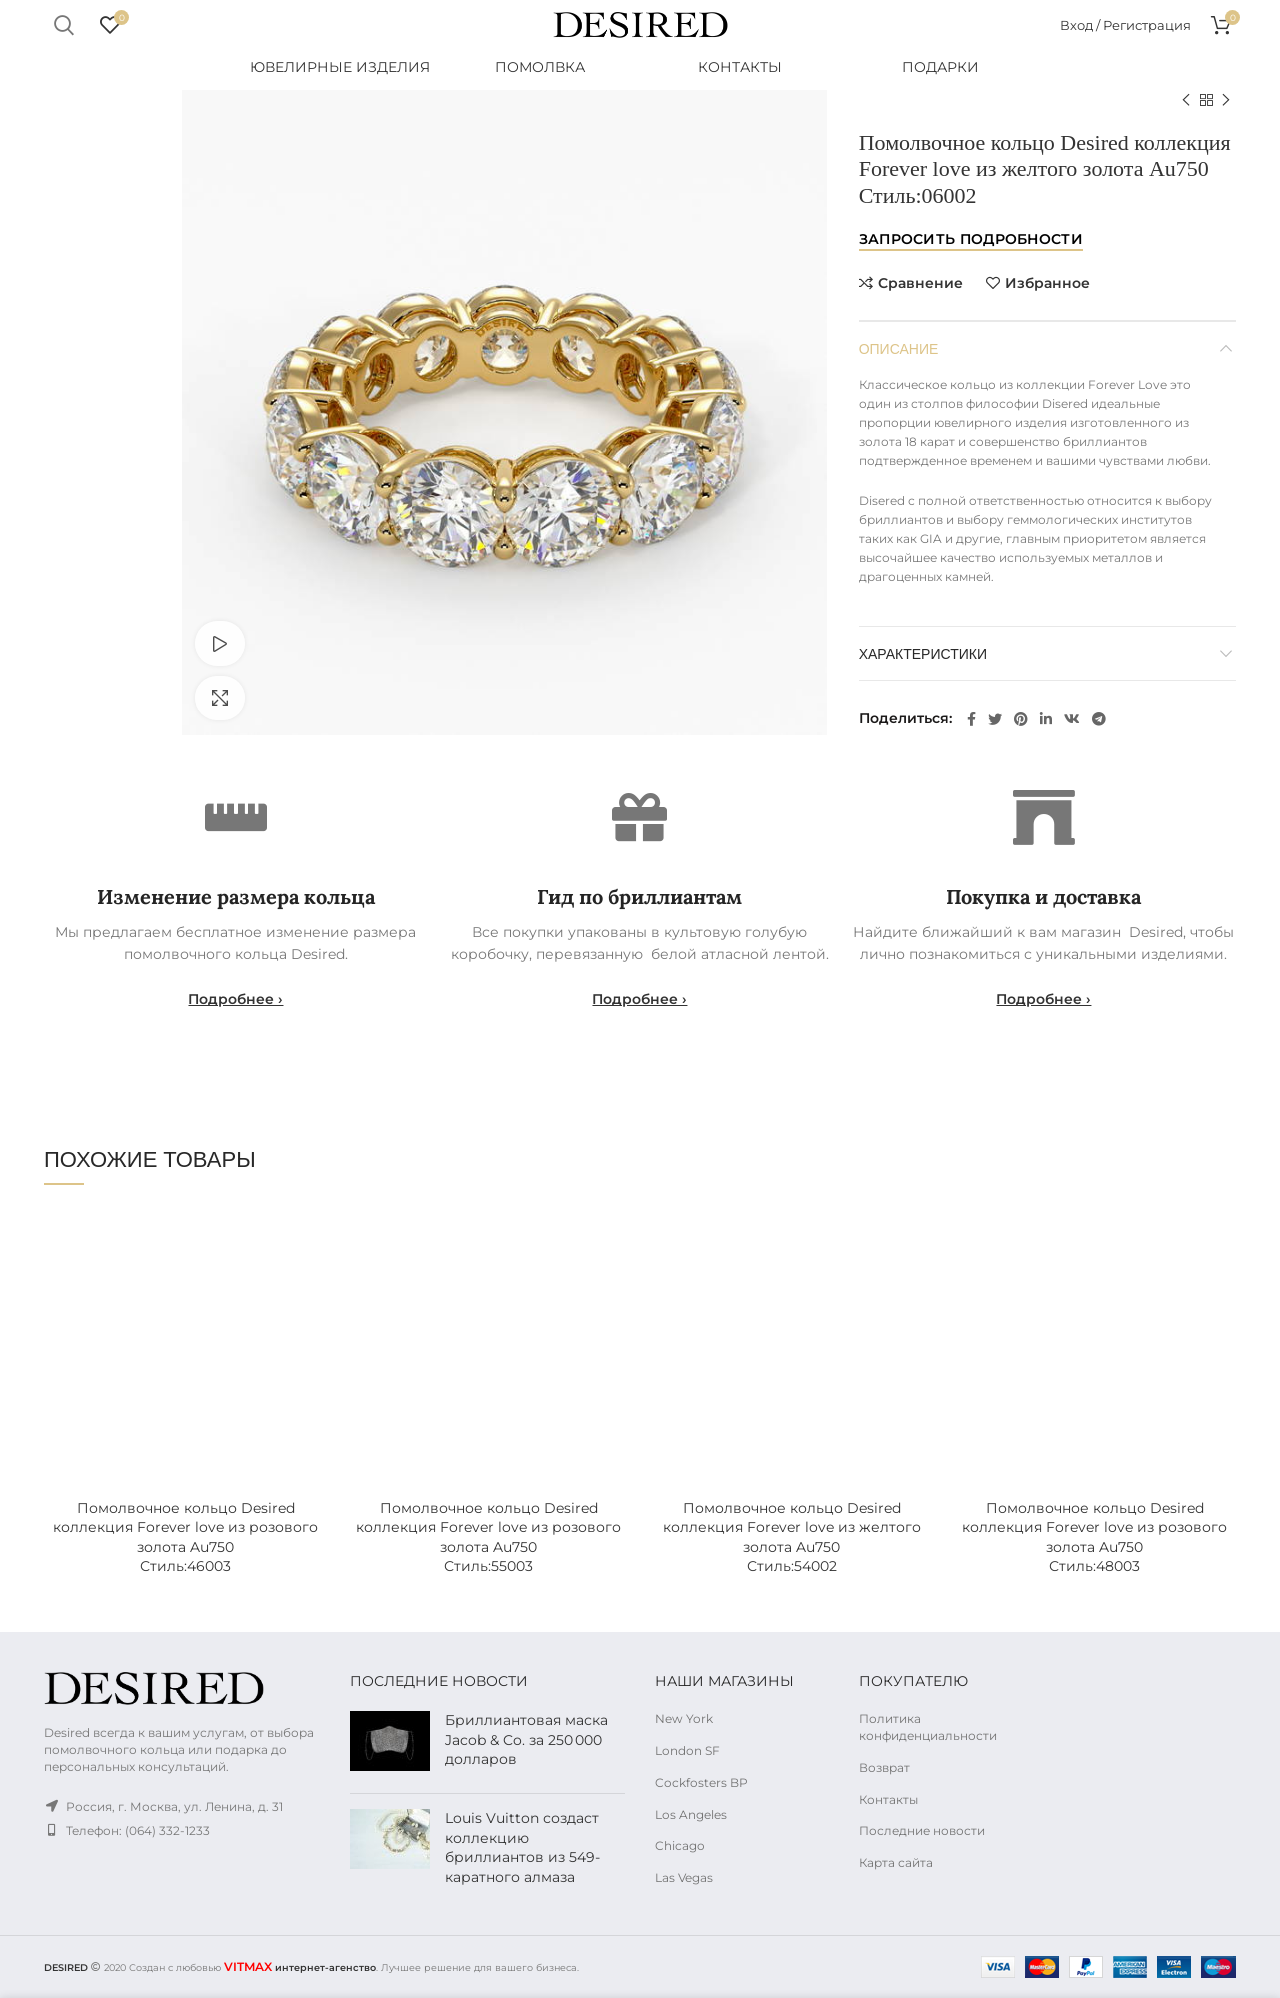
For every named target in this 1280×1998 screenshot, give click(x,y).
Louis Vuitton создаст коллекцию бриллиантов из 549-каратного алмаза (522, 1847)
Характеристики (923, 652)
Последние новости (922, 1830)
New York (684, 1718)
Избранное (1047, 283)
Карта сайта (896, 1862)
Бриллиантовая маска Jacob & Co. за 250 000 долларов (526, 1739)
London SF (687, 1750)
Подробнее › (235, 999)
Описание (899, 347)
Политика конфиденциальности (928, 1727)
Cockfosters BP (701, 1782)
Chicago (680, 1845)
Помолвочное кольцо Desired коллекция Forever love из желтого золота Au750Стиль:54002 (792, 1537)
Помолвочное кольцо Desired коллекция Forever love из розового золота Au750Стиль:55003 (488, 1537)
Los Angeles (691, 1814)
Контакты (888, 1799)
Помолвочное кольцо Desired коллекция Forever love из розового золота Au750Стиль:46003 (185, 1537)
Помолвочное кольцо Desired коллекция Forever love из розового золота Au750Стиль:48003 (1094, 1537)
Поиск (63, 25)
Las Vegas (684, 1877)
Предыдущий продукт (1186, 100)
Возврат (884, 1767)
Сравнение (920, 283)
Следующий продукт (1226, 100)
